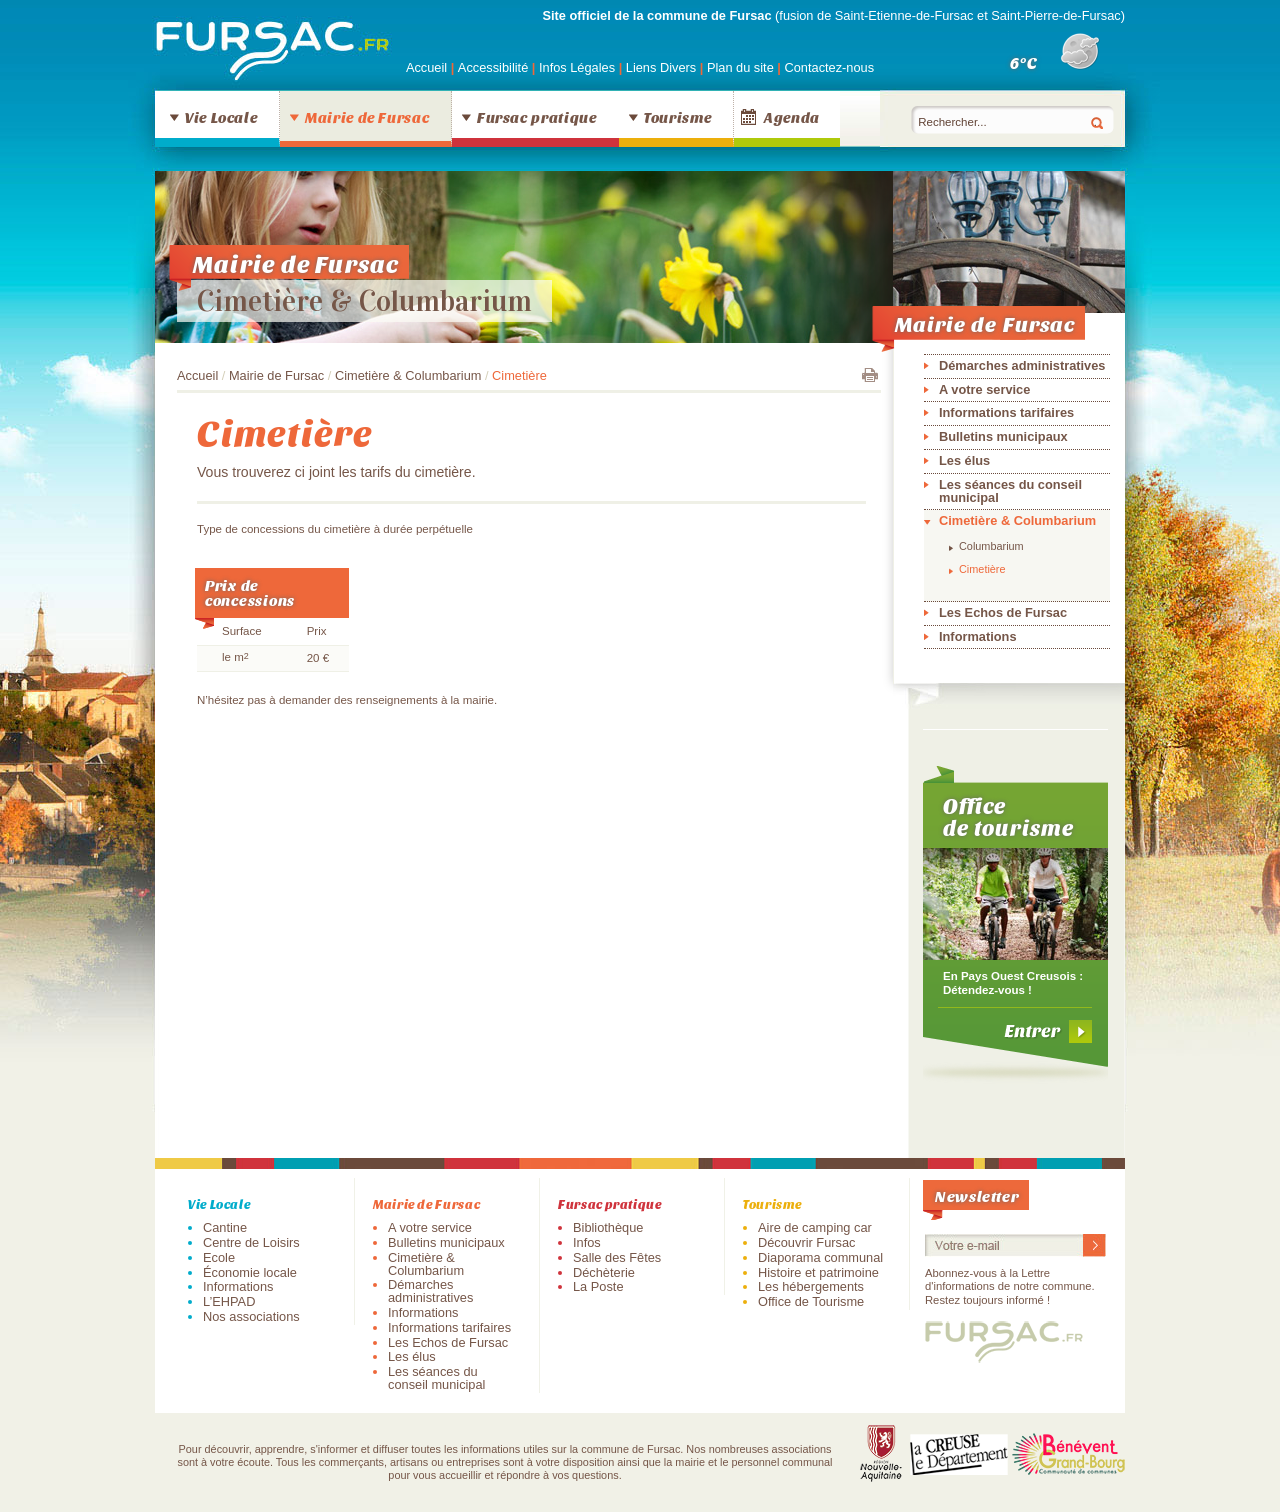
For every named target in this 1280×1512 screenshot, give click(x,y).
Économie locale (250, 1272)
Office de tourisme (1008, 816)
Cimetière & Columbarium (364, 301)
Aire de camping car (815, 1227)
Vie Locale (221, 117)
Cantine (225, 1227)
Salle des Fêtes (617, 1257)
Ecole (219, 1257)
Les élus (964, 460)
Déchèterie (604, 1272)
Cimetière (982, 569)
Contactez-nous (829, 67)
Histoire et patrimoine (818, 1272)
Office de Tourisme (811, 1301)
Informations (978, 636)
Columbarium (991, 546)
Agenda (792, 117)
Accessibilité (495, 67)
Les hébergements (811, 1286)
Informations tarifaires (1006, 412)
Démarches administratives (1022, 365)
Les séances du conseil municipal (1010, 491)
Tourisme (677, 117)
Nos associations (251, 1316)
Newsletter (977, 1195)
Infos (587, 1242)
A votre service (984, 389)
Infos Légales (579, 67)
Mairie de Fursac (367, 117)
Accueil (426, 67)
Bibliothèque (608, 1227)
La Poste (598, 1286)
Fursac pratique (537, 117)
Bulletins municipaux (1003, 436)
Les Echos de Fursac (1003, 612)
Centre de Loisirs (251, 1242)
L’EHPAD (229, 1301)
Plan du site (740, 67)
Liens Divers (661, 67)
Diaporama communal (820, 1257)
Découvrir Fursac (806, 1242)
